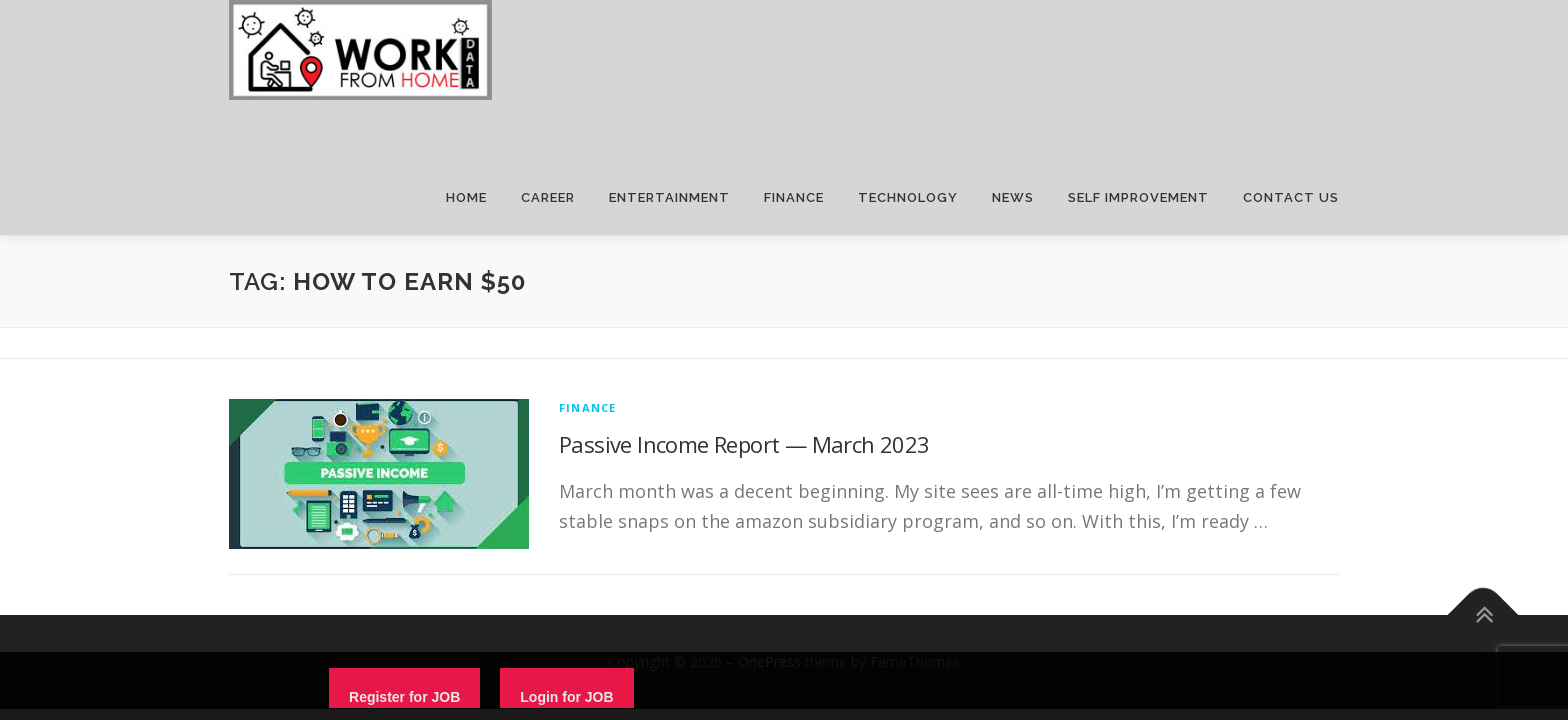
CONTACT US (1291, 197)
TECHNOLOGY (908, 197)
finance (587, 407)
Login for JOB (566, 697)
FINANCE (794, 197)
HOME (466, 197)
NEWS (1013, 197)
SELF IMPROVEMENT (1138, 197)
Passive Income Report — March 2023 (744, 444)
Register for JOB (404, 697)
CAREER (548, 197)
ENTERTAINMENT (669, 197)
